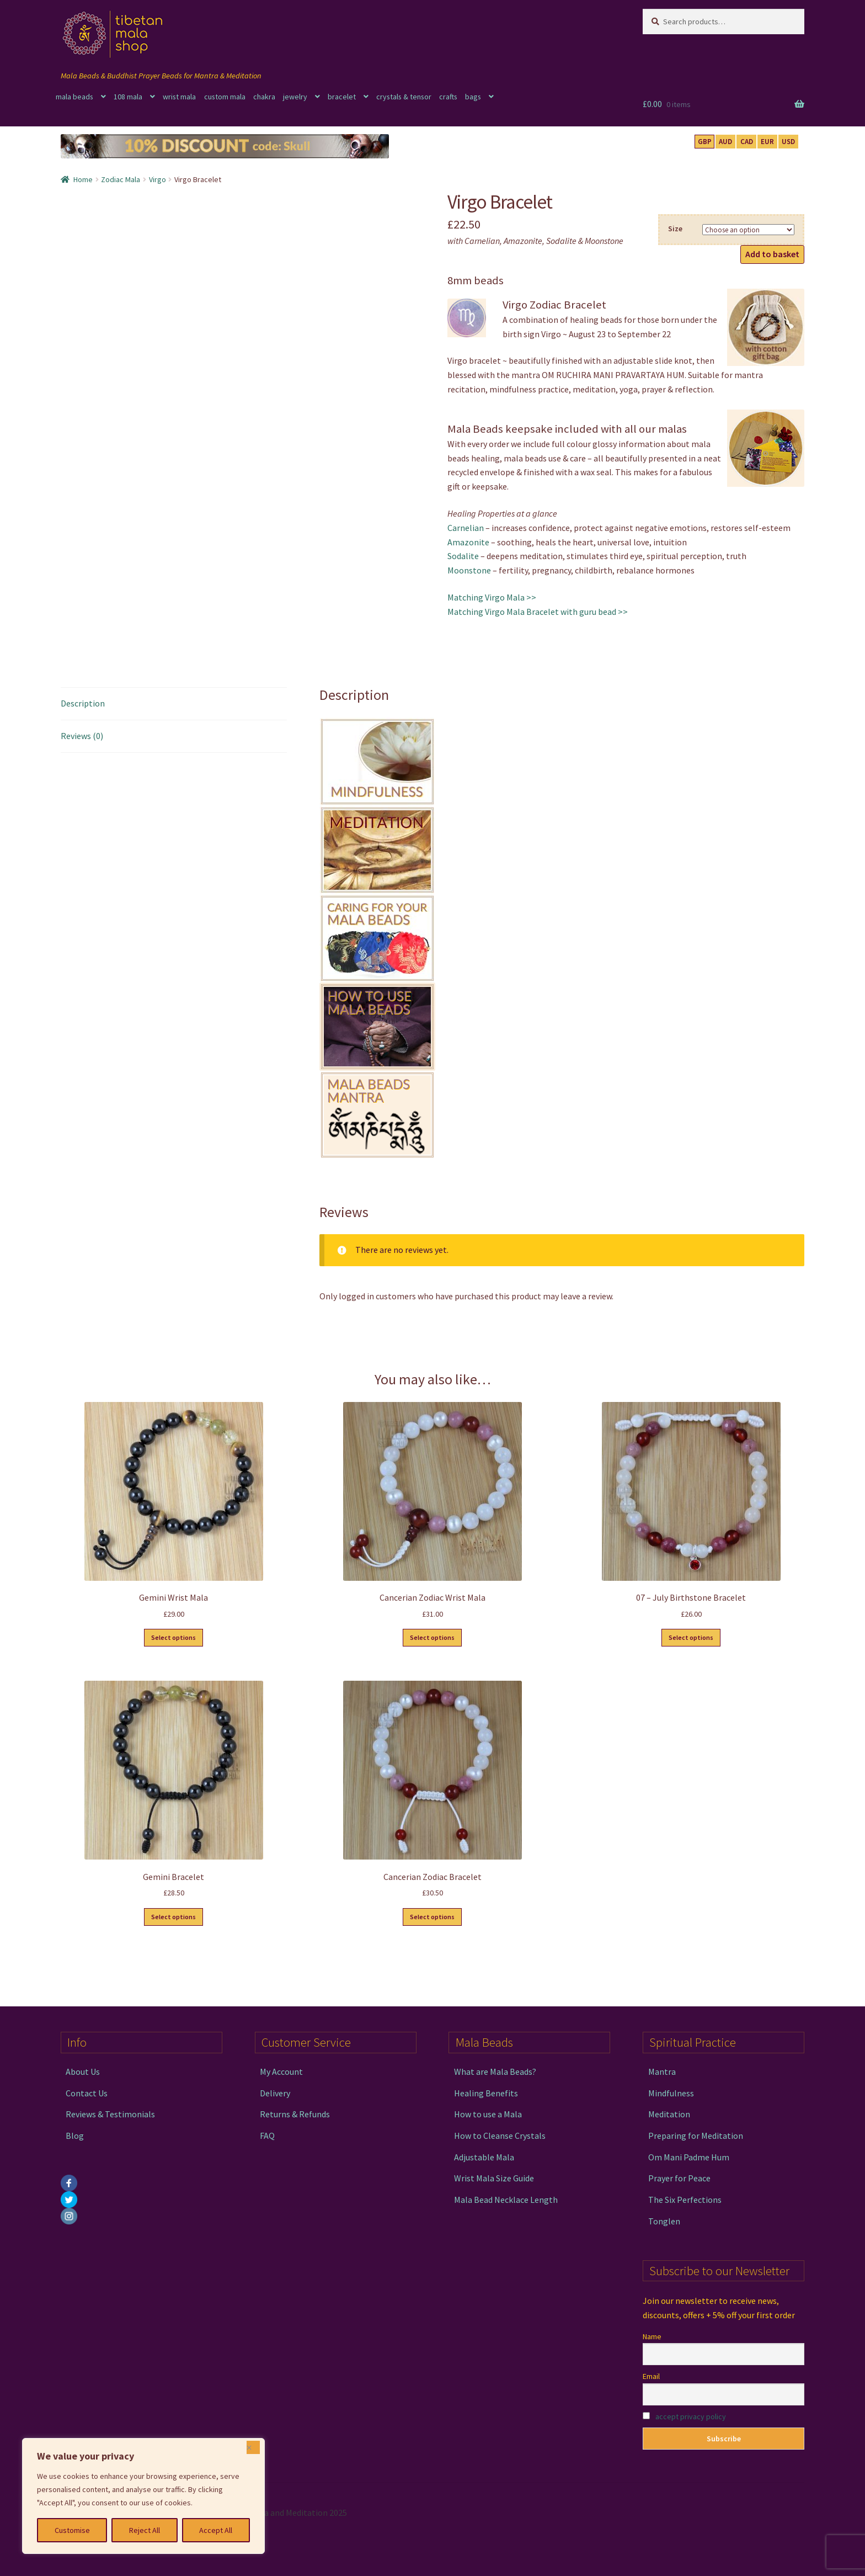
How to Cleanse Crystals (500, 2135)
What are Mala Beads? (495, 2071)
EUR (767, 141)
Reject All (144, 2530)
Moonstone (469, 570)
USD (788, 141)
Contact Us (87, 2093)
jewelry (295, 97)
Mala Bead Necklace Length (506, 2199)
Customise (72, 2530)
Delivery (275, 2093)
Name (652, 2336)
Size (675, 228)
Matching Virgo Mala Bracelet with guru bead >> (537, 611)
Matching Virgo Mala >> (491, 597)
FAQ (267, 2135)
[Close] (253, 2447)
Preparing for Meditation (695, 2135)
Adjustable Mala (484, 2157)
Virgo (157, 179)
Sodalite (463, 555)
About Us (83, 2071)
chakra (264, 97)
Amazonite (468, 542)
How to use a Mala (488, 2114)
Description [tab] (83, 703)
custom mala (224, 97)
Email (651, 2376)
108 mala (128, 97)
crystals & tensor (403, 97)
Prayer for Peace (679, 2178)
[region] (143, 2496)
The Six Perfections (685, 2199)
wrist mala (179, 97)
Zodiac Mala (120, 179)
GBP (705, 141)
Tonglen (664, 2221)
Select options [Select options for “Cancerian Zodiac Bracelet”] (432, 1917)
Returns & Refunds (295, 2114)
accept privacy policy (690, 2416)
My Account (281, 2071)
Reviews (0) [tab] (82, 735)
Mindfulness (671, 2093)
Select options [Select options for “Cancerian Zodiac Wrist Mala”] (432, 1637)
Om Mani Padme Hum (688, 2157)
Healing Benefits (486, 2093)
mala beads (74, 97)
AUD (725, 141)
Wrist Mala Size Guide (494, 2178)
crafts (448, 97)
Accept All (215, 2530)
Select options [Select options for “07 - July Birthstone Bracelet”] (691, 1637)
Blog (75, 2135)
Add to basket (772, 253)
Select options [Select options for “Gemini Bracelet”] (173, 1917)
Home (83, 179)
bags (473, 97)
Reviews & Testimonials (110, 2114)
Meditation (669, 2114)
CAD (746, 141)
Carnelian (465, 527)
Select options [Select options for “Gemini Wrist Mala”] (173, 1637)
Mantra (662, 2071)
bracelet (342, 97)
